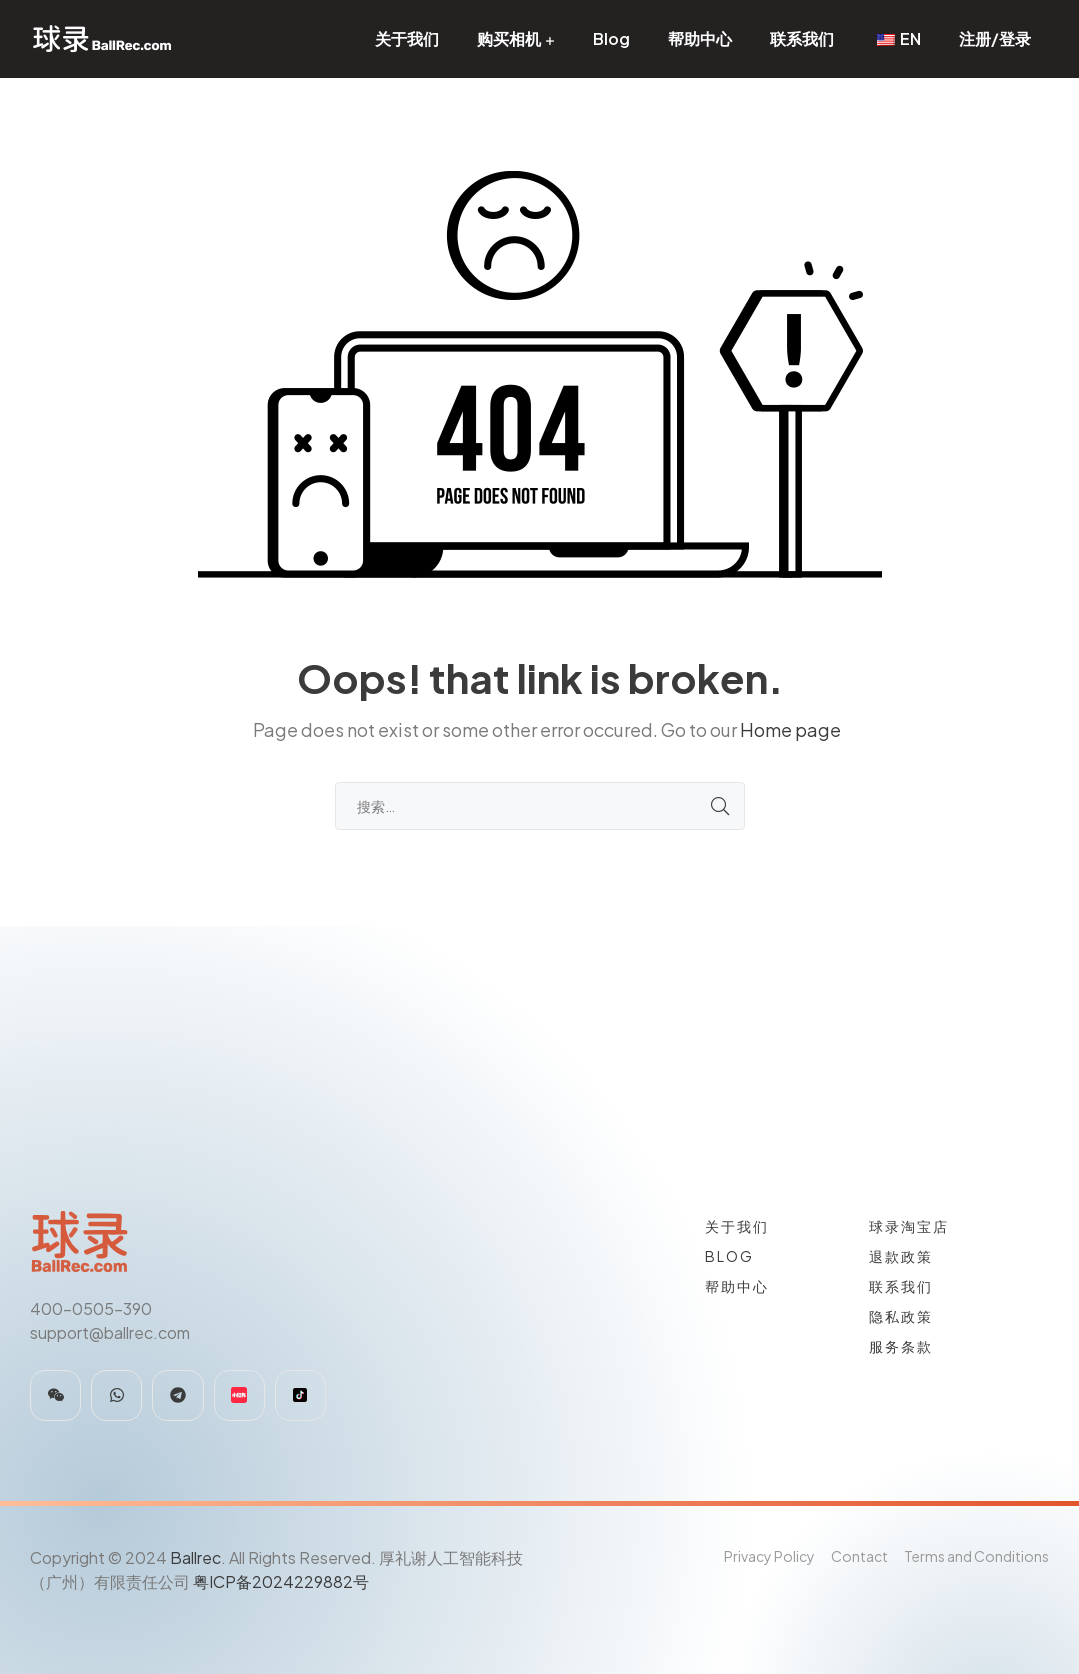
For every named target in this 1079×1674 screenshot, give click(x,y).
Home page (790, 729)
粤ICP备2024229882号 (281, 1581)
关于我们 (407, 38)
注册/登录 (995, 38)
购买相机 (509, 38)
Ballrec (195, 1557)
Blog (611, 38)
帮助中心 (700, 38)
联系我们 (802, 38)
